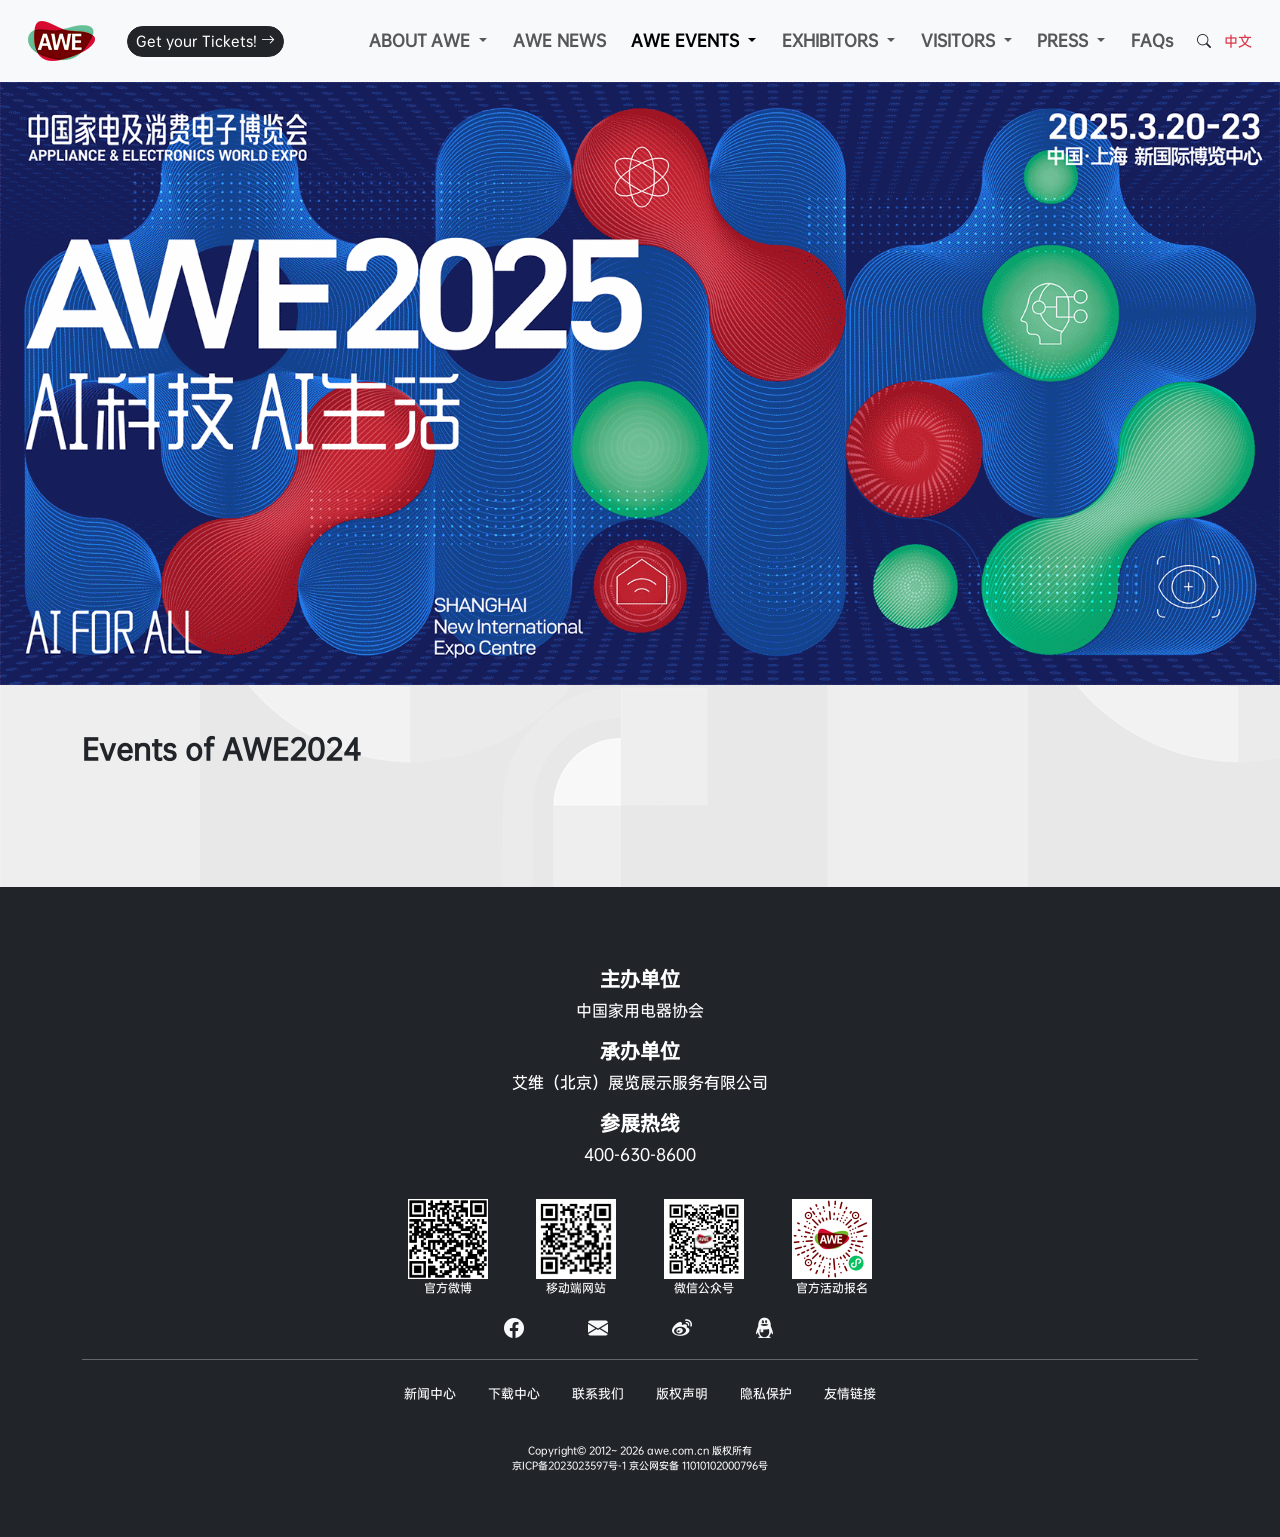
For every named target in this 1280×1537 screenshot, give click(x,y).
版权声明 (682, 1393)
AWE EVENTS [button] (687, 40)
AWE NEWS (559, 40)
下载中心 (514, 1393)
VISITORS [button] (960, 40)
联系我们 (598, 1393)
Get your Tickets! (205, 41)
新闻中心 (430, 1393)
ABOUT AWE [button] (422, 40)
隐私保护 (766, 1393)
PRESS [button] (1065, 40)
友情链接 (850, 1393)
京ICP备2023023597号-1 (569, 1465)
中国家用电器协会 (640, 1010)
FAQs (1152, 40)
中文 (1238, 41)
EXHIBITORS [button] (832, 40)
